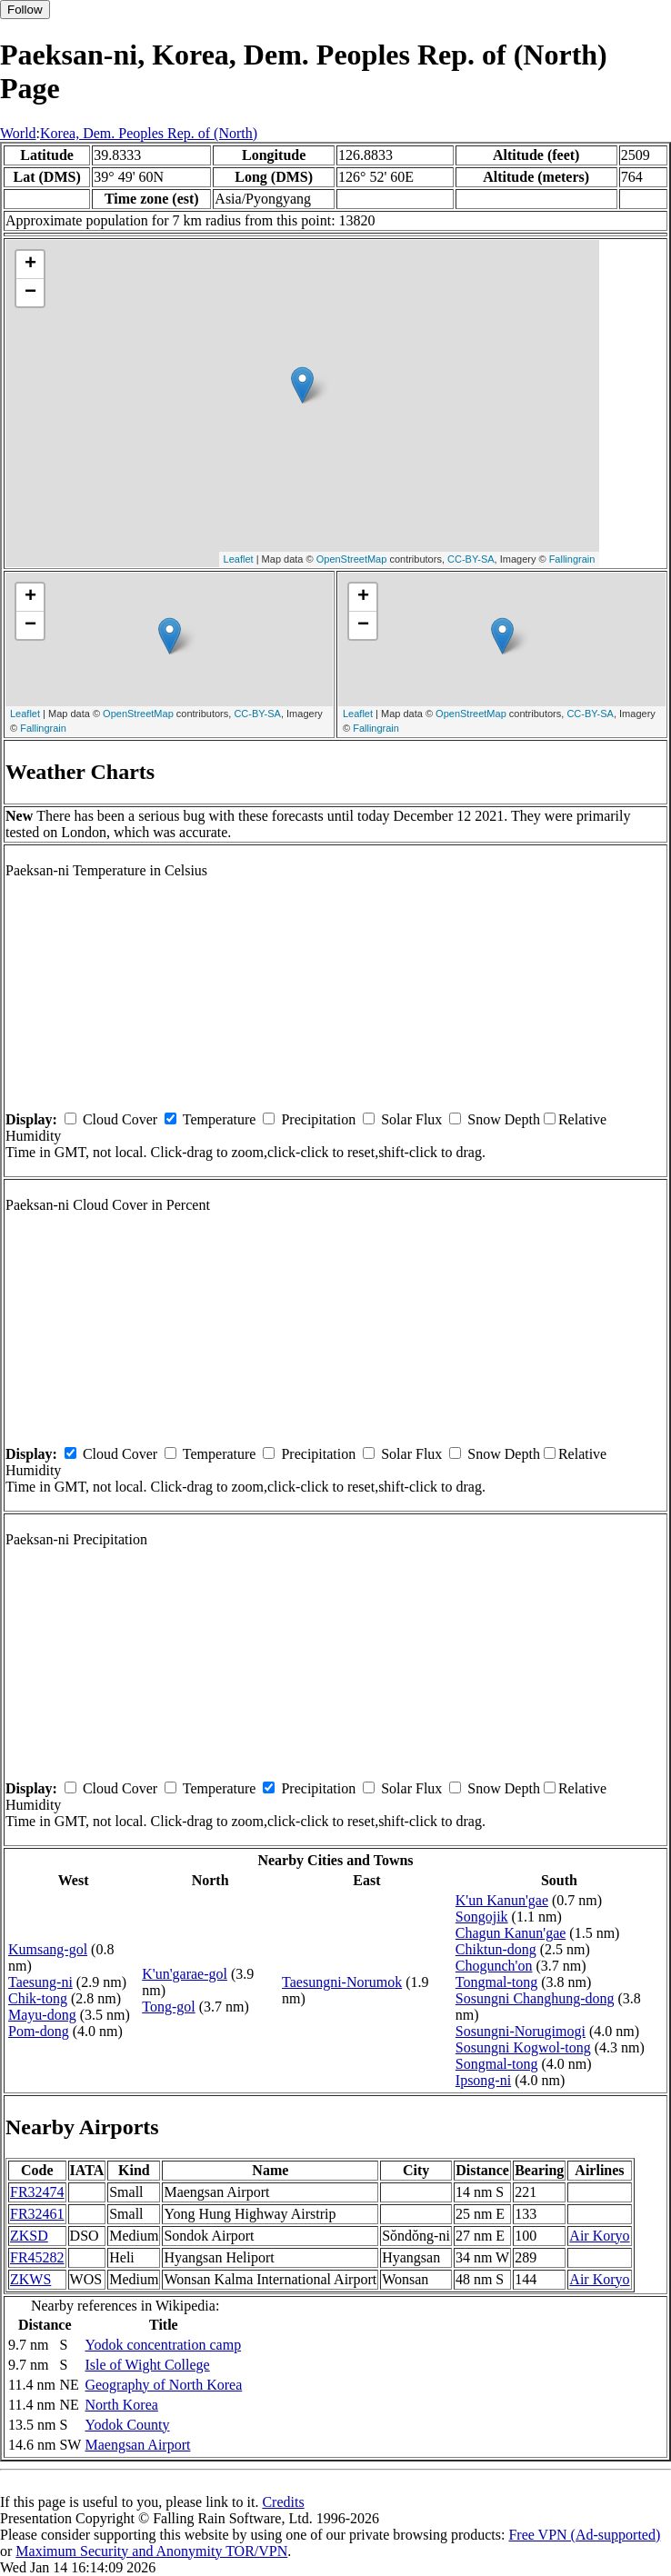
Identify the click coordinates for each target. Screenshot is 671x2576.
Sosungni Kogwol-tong (523, 2047)
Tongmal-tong (496, 1982)
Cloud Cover (120, 1119)
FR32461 (37, 2214)
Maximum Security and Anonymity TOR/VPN (151, 2551)
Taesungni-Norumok (342, 1982)
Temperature (219, 1119)
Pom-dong (38, 2031)
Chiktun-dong (496, 1949)
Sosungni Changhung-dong (535, 1998)
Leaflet (239, 559)
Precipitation (318, 1119)
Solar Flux (411, 1119)
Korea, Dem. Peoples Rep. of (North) (148, 133)
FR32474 (37, 2192)
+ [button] (30, 264)
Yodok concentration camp (163, 2344)
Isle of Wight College (147, 2364)
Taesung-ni (40, 1982)
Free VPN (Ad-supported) (584, 2534)
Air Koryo (599, 2235)
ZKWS (30, 2279)
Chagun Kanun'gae (511, 1933)
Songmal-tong (497, 2064)
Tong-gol (168, 2006)
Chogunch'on (494, 1965)
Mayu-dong (42, 2014)
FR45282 (37, 2257)
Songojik (482, 1916)
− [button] (30, 292)
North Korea (121, 2404)
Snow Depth (503, 1119)
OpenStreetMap (351, 559)
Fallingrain (572, 559)
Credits (283, 2502)
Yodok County (127, 2424)
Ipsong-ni (483, 2080)
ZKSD (29, 2235)
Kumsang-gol (47, 1949)
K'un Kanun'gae (502, 1900)
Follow (25, 9)
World (18, 133)
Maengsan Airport (137, 2444)
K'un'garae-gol (184, 1974)
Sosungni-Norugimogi (521, 2031)
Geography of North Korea (163, 2384)
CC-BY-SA (471, 559)
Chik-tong (37, 1998)
